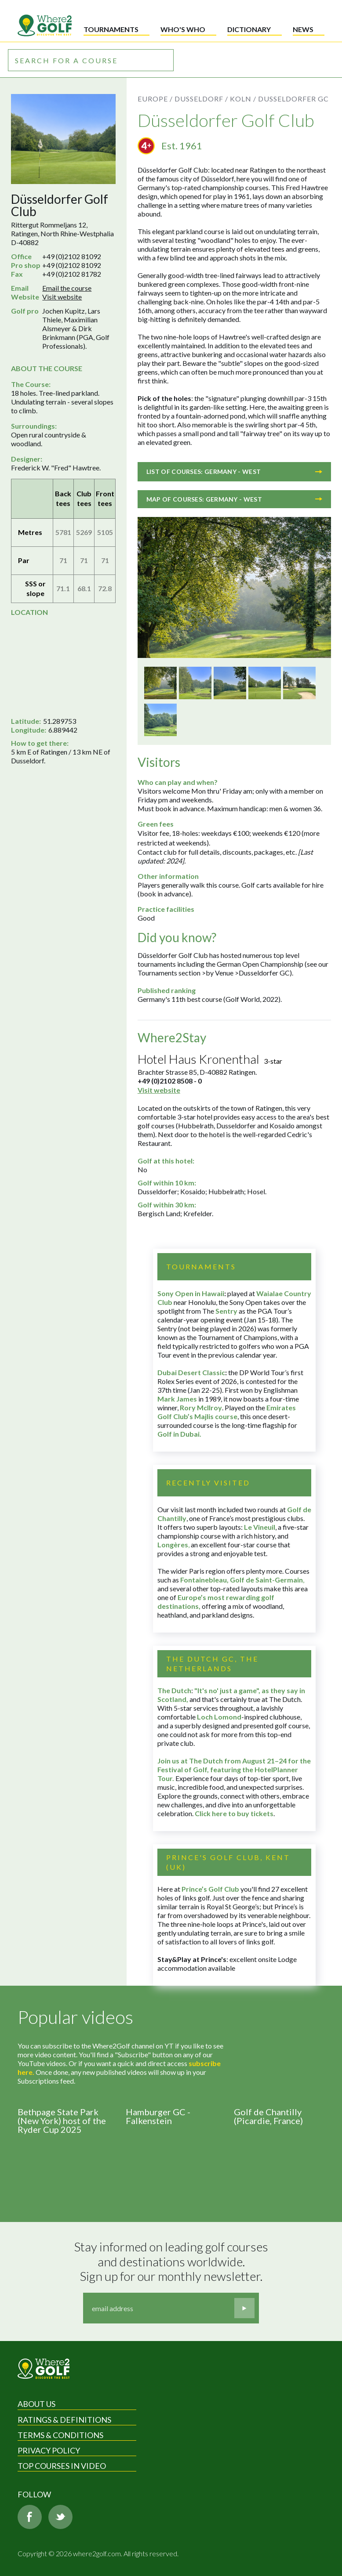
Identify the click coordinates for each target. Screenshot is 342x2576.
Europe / (155, 98)
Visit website (62, 297)
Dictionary (249, 29)
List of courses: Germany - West (234, 471)
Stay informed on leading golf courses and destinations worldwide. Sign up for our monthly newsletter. (172, 2261)
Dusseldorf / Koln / (215, 98)
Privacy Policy (49, 2450)
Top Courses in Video (62, 2466)
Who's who (182, 29)
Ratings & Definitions (64, 2419)
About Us (36, 2404)
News (303, 29)
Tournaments (111, 29)
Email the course (66, 288)
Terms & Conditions (60, 2435)
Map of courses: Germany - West (234, 499)
